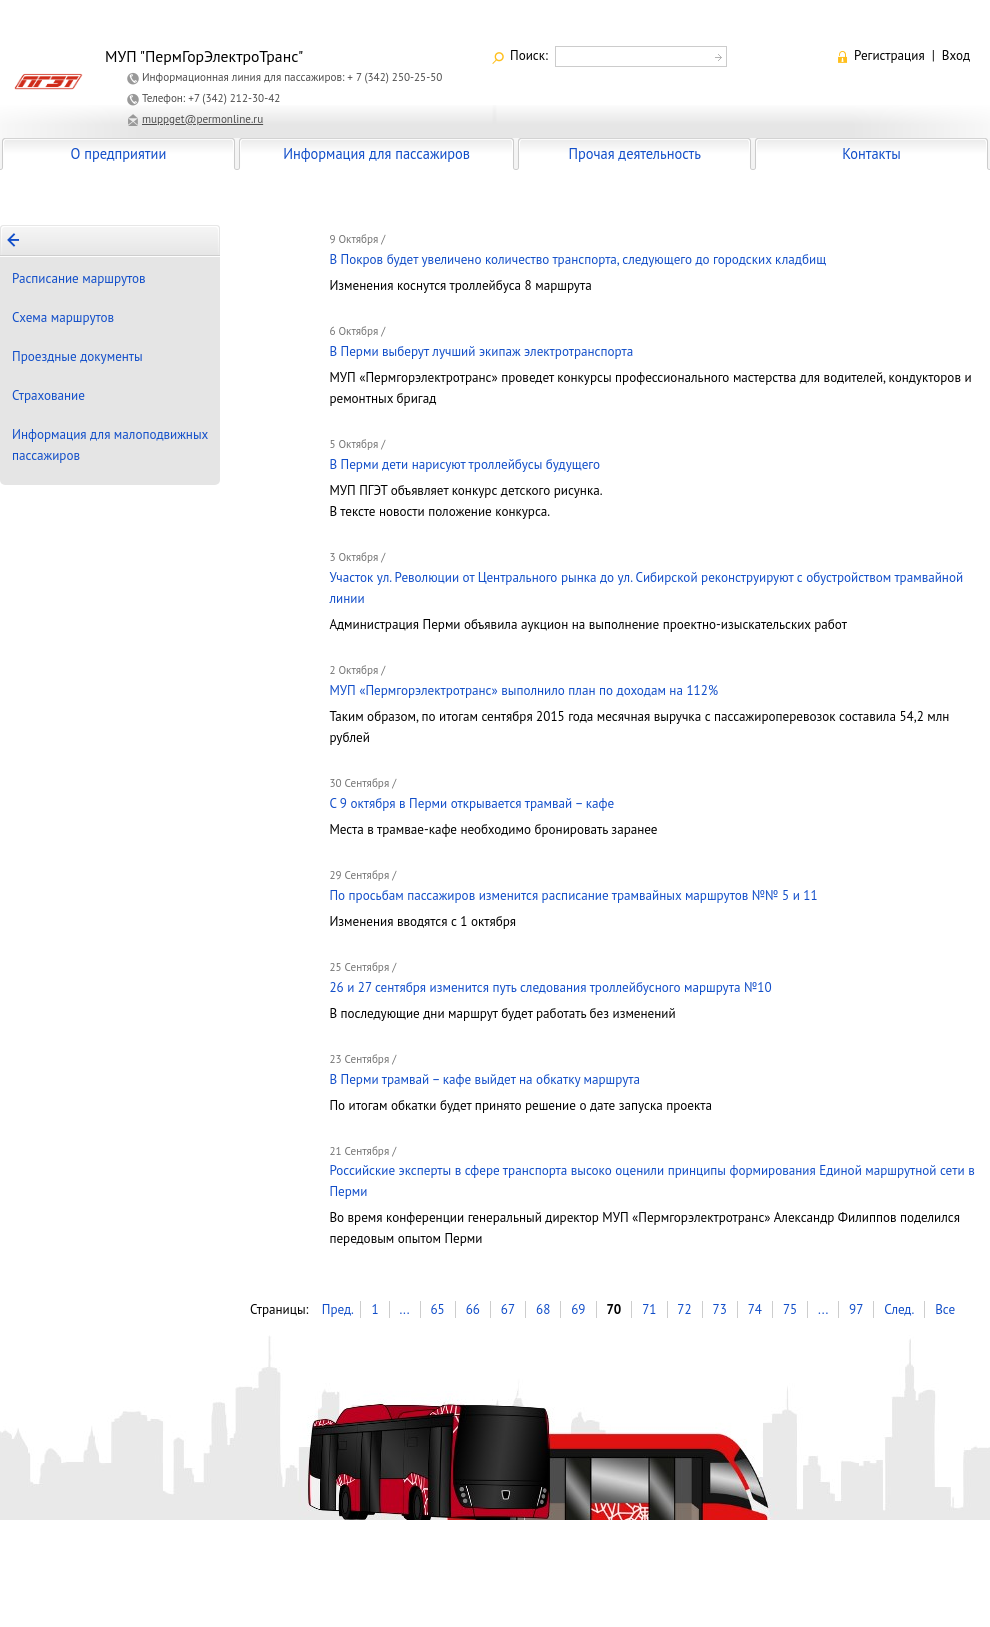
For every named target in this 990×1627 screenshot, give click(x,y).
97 (856, 1309)
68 (543, 1309)
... (404, 1309)
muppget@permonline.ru (202, 119)
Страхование (48, 395)
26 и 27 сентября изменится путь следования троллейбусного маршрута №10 (550, 987)
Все (945, 1309)
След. (899, 1309)
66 (473, 1309)
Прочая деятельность (634, 153)
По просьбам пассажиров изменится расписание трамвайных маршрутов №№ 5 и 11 (573, 895)
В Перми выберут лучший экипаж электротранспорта (481, 351)
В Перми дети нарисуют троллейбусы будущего (464, 464)
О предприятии (119, 153)
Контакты (871, 153)
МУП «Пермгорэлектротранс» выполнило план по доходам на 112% (523, 690)
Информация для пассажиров (376, 153)
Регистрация (889, 55)
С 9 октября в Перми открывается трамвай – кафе (471, 803)
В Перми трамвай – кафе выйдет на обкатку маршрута (484, 1079)
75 (790, 1309)
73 (720, 1309)
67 (508, 1309)
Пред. (338, 1309)
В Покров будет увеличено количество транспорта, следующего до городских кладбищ (577, 259)
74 (755, 1309)
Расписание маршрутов (79, 278)
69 (578, 1309)
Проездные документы (77, 356)
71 (649, 1309)
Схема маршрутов (63, 317)
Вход (956, 55)
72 (684, 1309)
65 (437, 1309)
